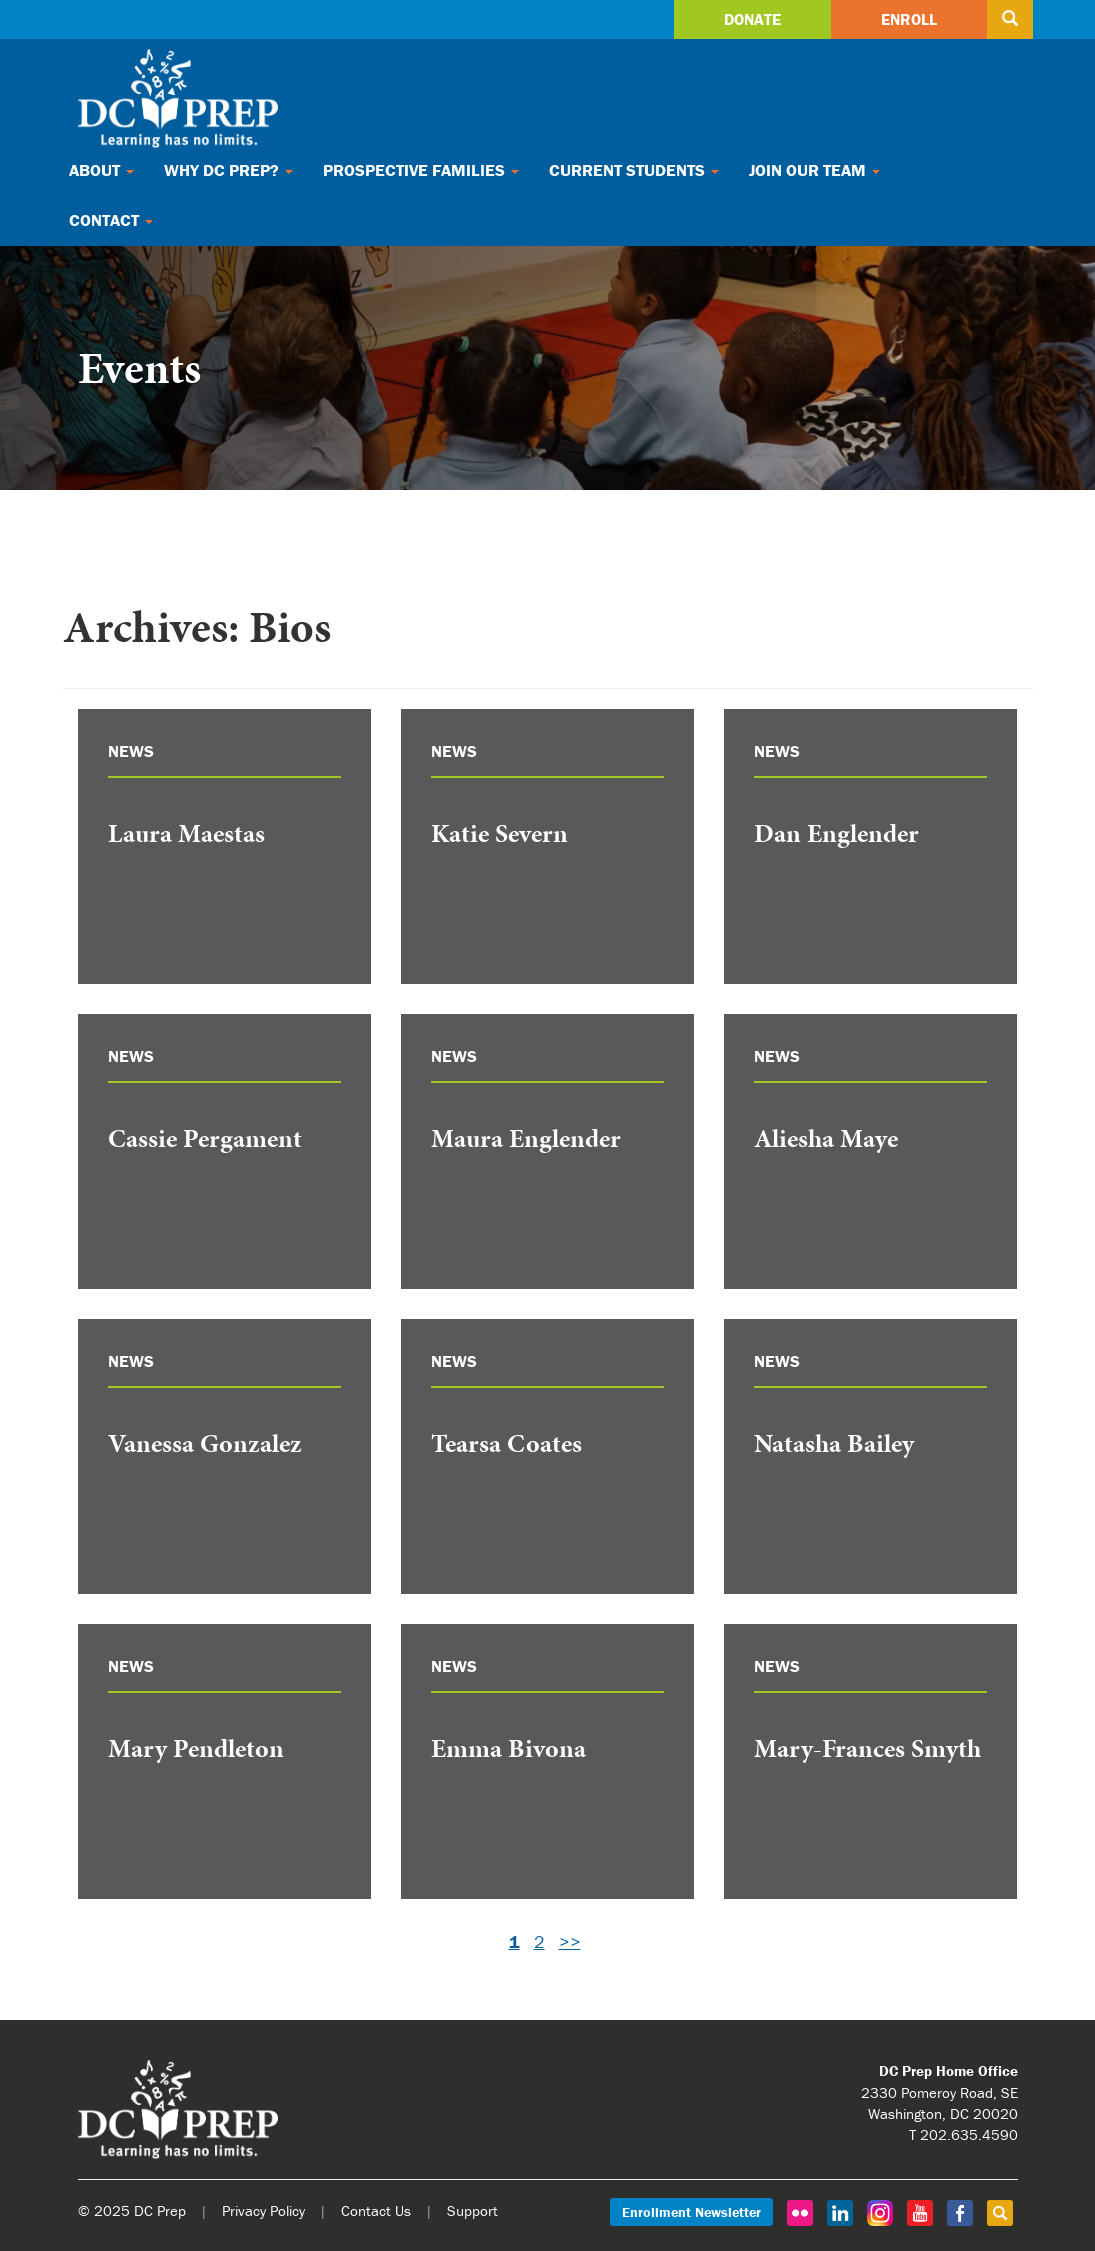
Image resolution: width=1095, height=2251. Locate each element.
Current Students (634, 170)
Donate (752, 19)
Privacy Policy (263, 2210)
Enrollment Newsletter (691, 2212)
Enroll (909, 19)
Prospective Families (421, 170)
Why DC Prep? (228, 170)
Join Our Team (814, 170)
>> (570, 1941)
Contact (111, 220)
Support (472, 2210)
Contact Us (376, 2210)
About (101, 170)
